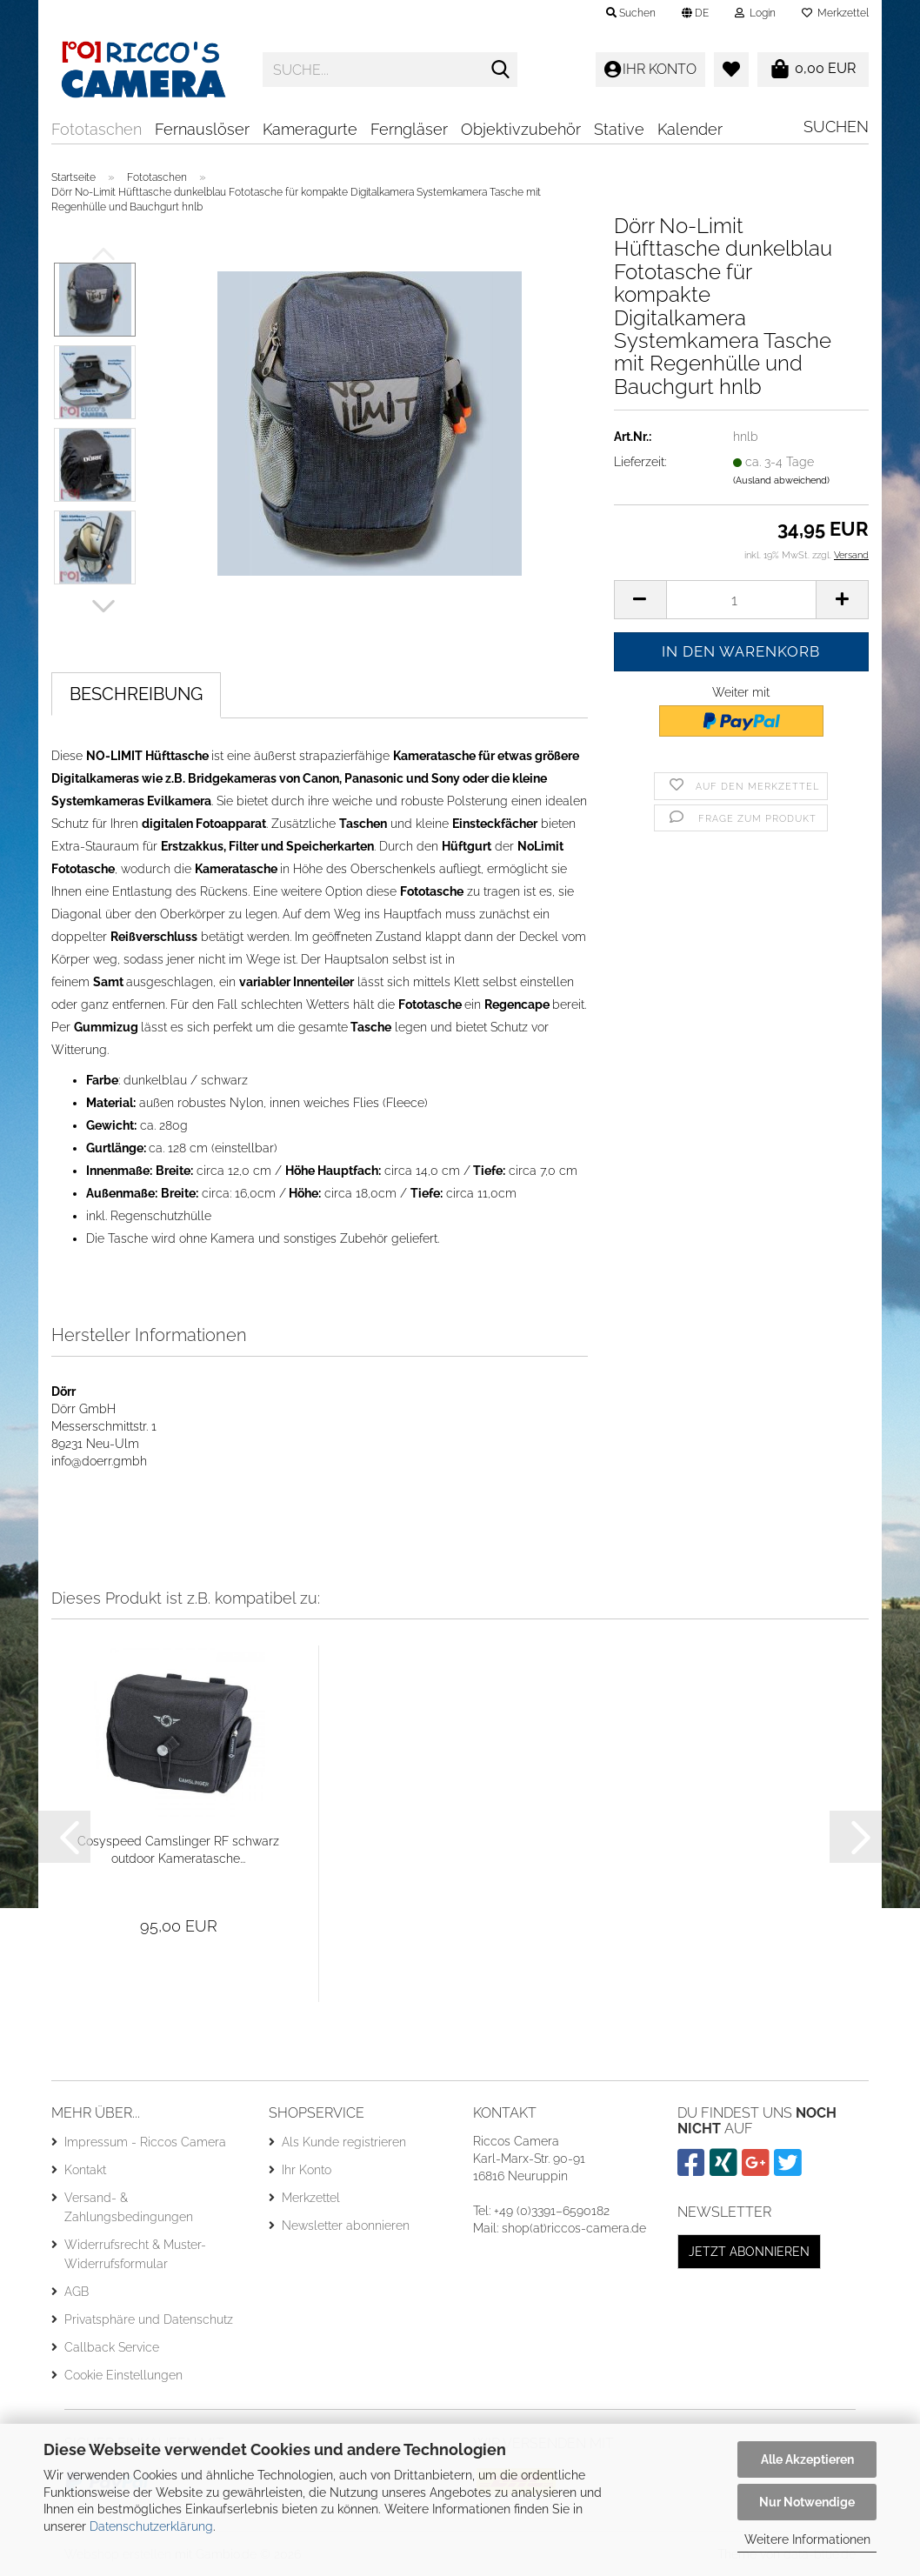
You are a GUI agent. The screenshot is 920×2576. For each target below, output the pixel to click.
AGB (76, 2292)
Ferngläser (409, 129)
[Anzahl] (741, 599)
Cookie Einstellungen (123, 2375)
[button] (695, 13)
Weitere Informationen (807, 2539)
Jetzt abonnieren (749, 2252)
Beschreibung (136, 694)
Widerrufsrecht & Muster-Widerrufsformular (135, 2254)
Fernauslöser (202, 129)
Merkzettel (835, 13)
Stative (619, 129)
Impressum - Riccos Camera (145, 2142)
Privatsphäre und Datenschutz (148, 2319)
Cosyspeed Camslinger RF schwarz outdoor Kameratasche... (178, 1849)
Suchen (836, 126)
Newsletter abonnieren (346, 2225)
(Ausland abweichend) (781, 480)
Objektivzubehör (521, 129)
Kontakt (85, 2170)
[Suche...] (500, 70)
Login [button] (755, 13)
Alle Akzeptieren (807, 2459)
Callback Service (111, 2347)
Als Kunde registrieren (344, 2142)
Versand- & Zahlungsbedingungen (128, 2207)
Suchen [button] (631, 13)
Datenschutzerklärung (151, 2526)
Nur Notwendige (807, 2502)
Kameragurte (310, 129)
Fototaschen (96, 129)
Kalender (690, 129)
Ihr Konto (306, 2170)
